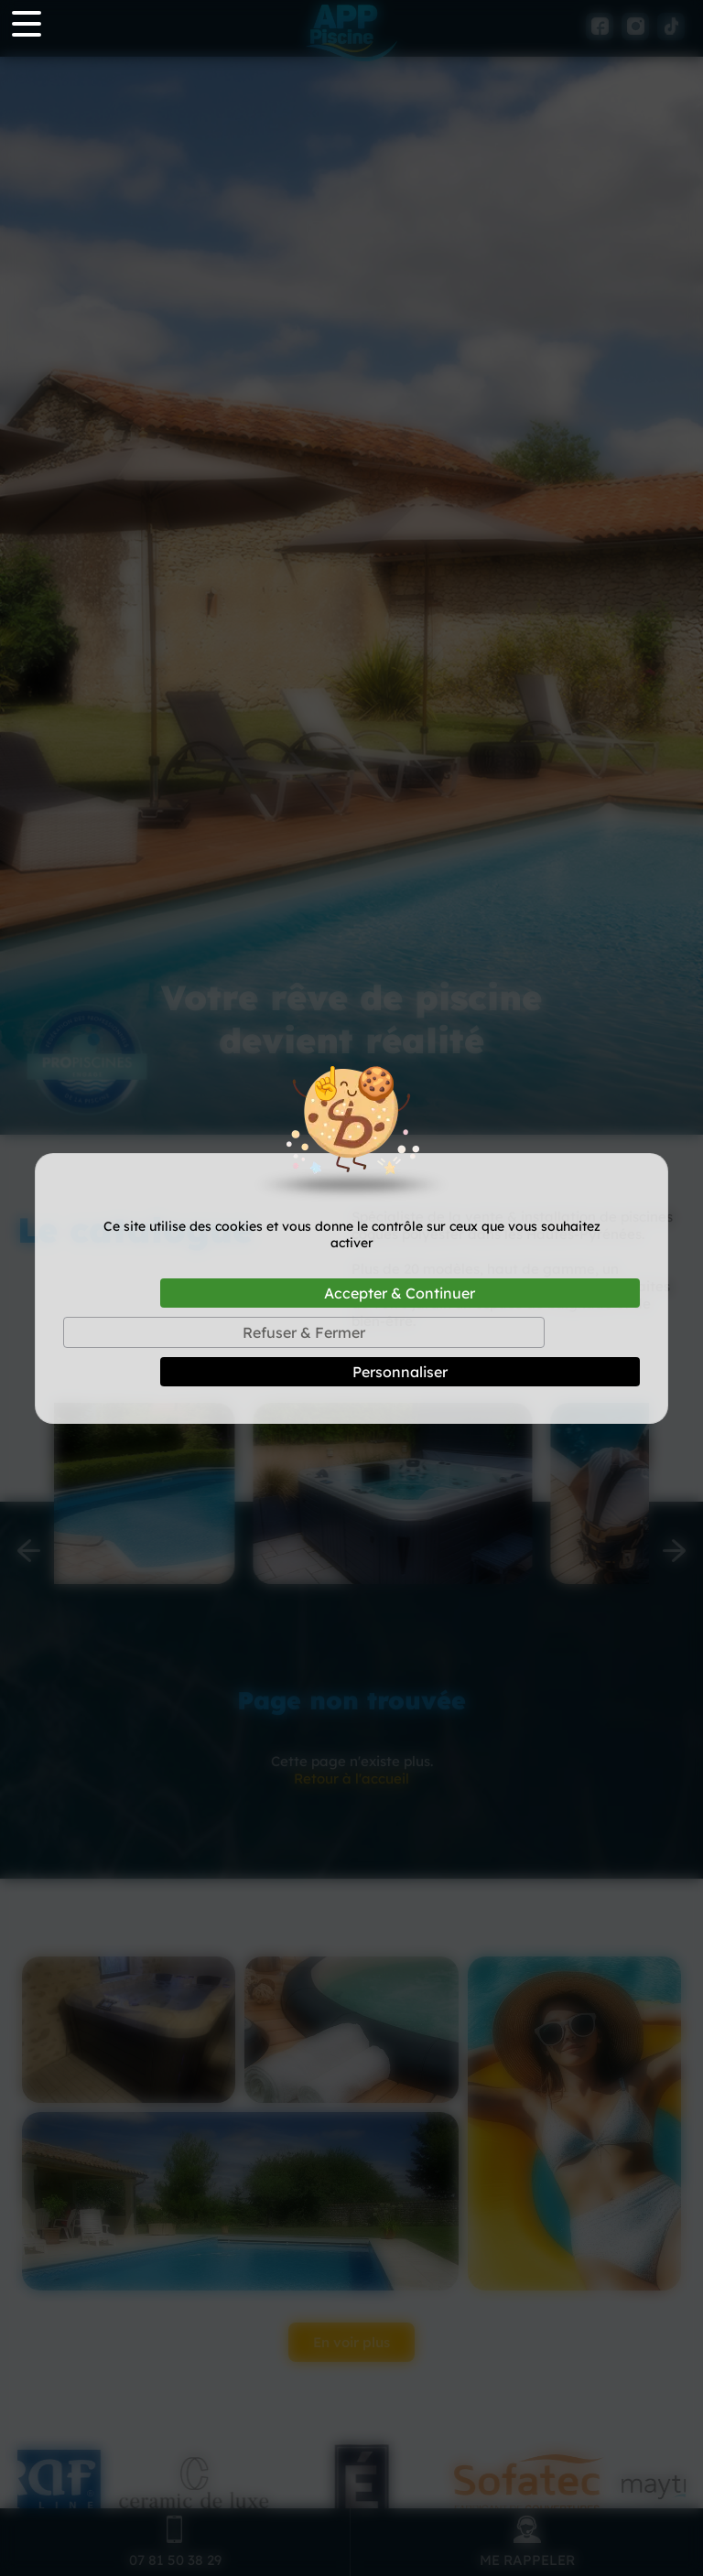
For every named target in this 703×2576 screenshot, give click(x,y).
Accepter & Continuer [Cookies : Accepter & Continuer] (399, 1293)
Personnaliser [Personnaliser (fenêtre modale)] (400, 1372)
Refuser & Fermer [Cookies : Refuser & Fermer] (304, 1332)
